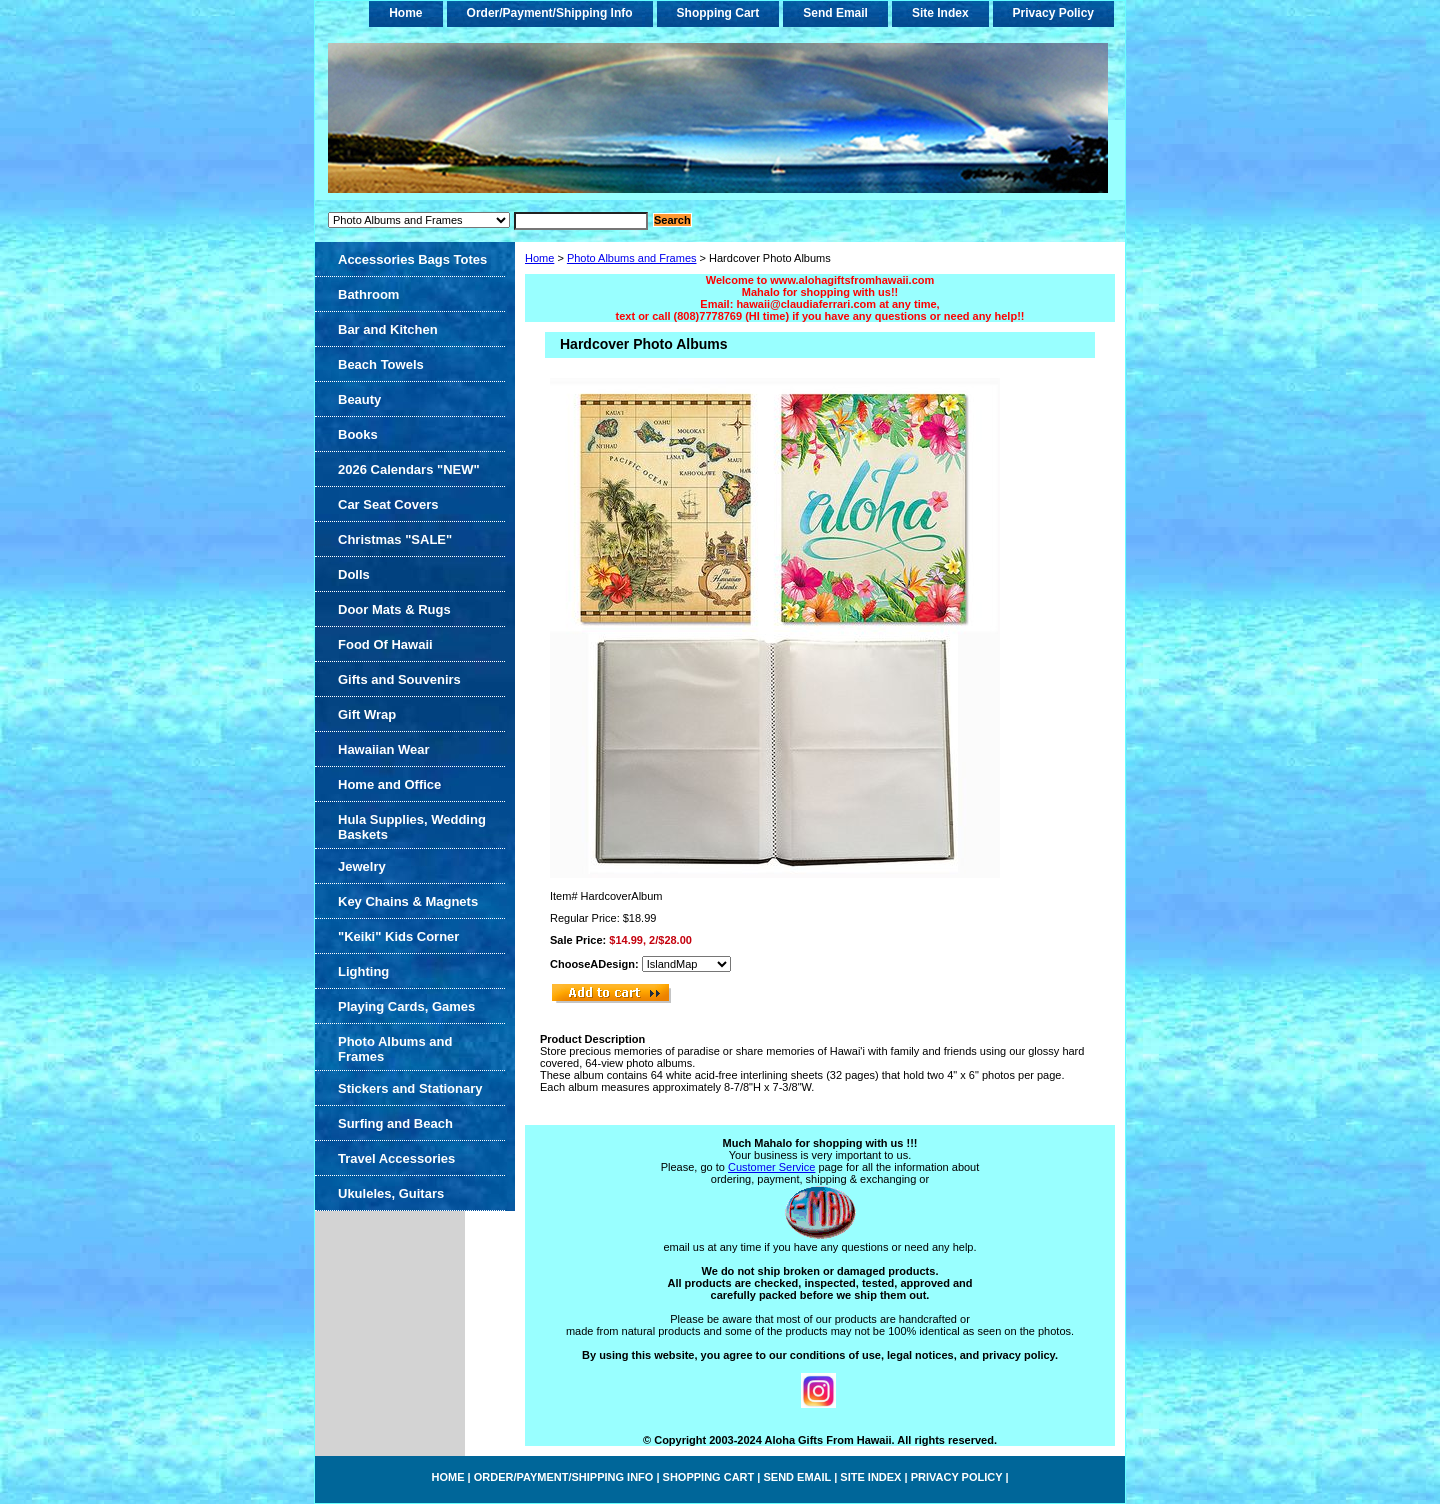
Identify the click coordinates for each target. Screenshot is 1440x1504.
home (405, 13)
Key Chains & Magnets (408, 901)
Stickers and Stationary (410, 1088)
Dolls (354, 574)
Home (539, 258)
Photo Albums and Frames (632, 258)
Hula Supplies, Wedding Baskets (412, 827)
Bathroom (368, 294)
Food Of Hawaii (385, 644)
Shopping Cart (718, 13)
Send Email (835, 13)
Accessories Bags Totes (412, 259)
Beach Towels (381, 364)
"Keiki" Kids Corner (398, 936)
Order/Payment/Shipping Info (550, 13)
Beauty (359, 399)
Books (358, 434)
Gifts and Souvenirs (399, 679)
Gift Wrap (367, 714)
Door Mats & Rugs (394, 609)
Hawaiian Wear (384, 749)
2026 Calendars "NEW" (409, 469)
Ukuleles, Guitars (391, 1193)
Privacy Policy (1053, 13)
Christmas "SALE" (395, 539)
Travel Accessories (396, 1158)
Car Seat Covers (388, 504)
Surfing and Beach (395, 1123)
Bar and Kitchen (388, 329)
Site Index (940, 13)
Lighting (363, 971)
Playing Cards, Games (406, 1006)
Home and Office (389, 784)
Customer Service (771, 1167)
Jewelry (362, 866)
